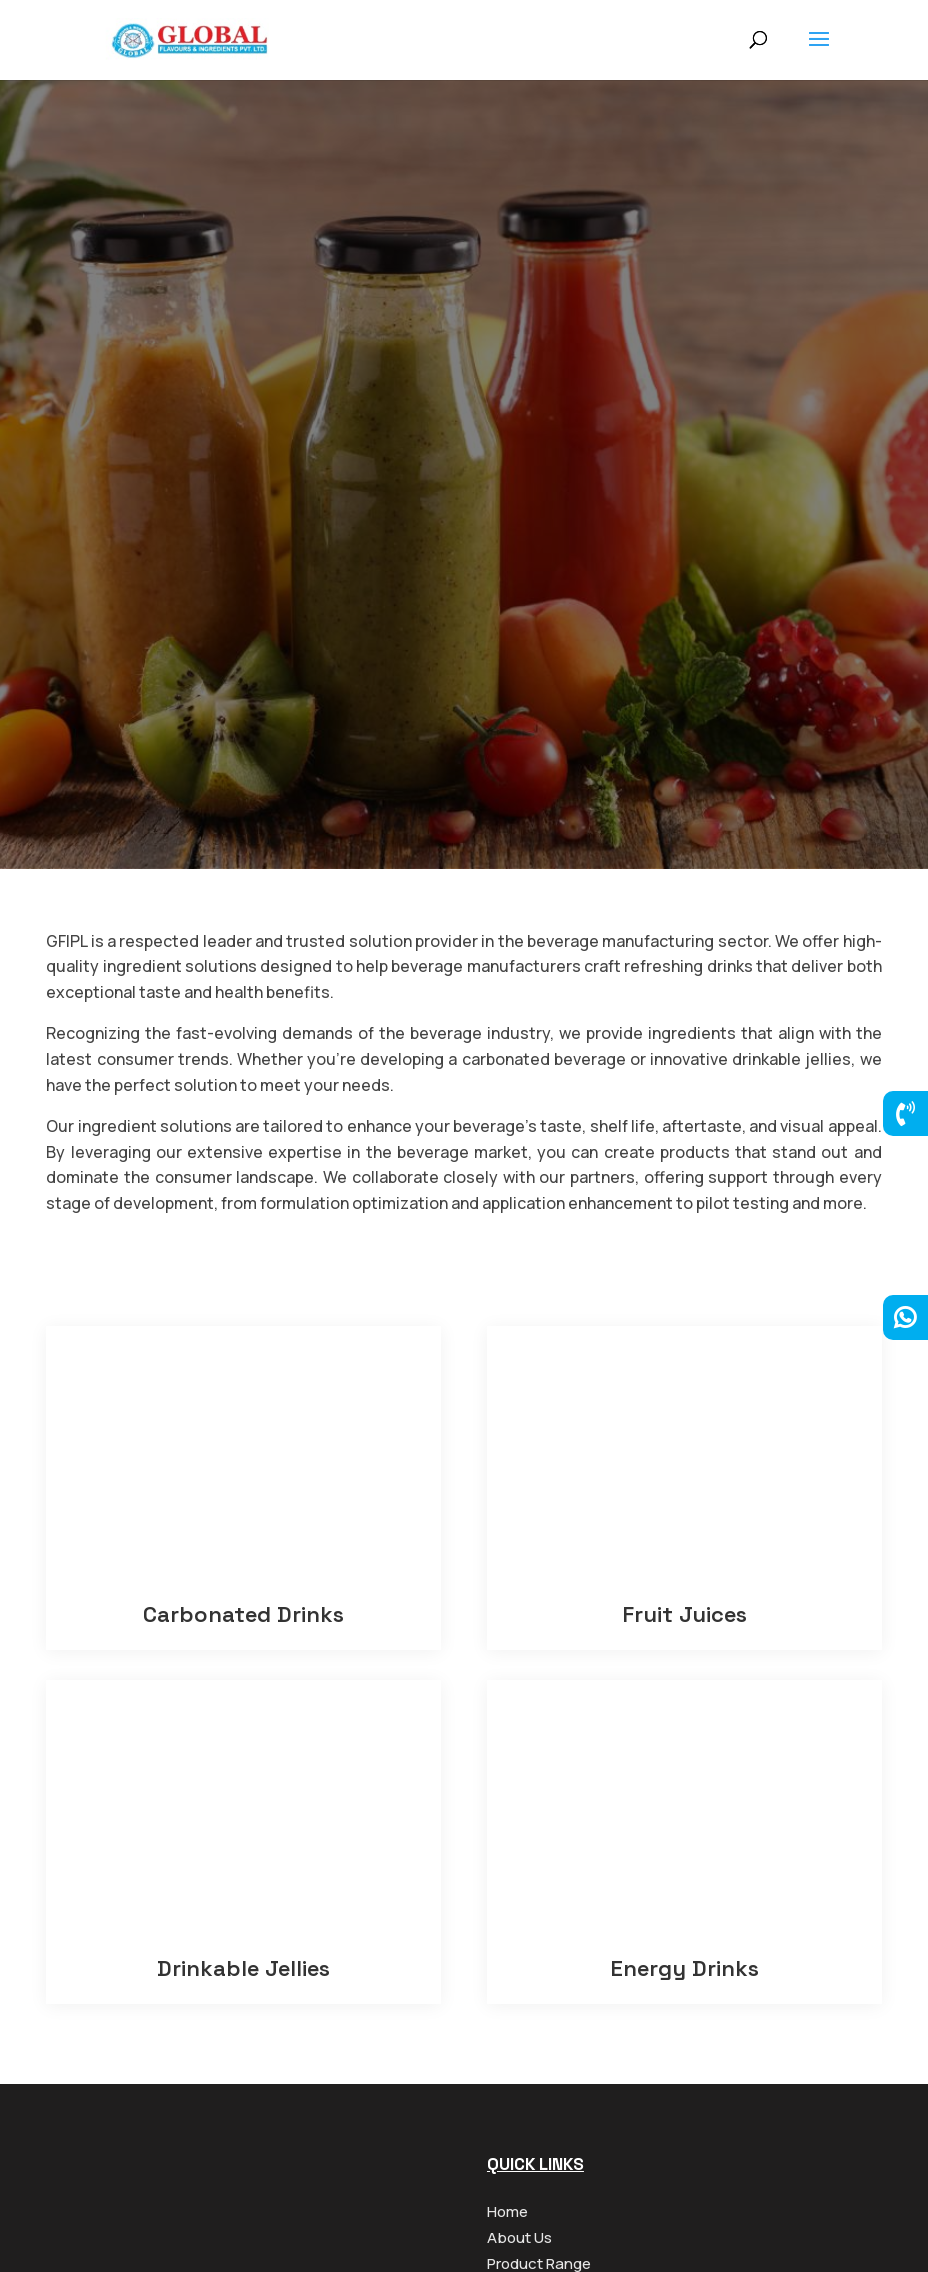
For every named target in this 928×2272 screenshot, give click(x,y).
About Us (519, 2237)
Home (507, 2211)
